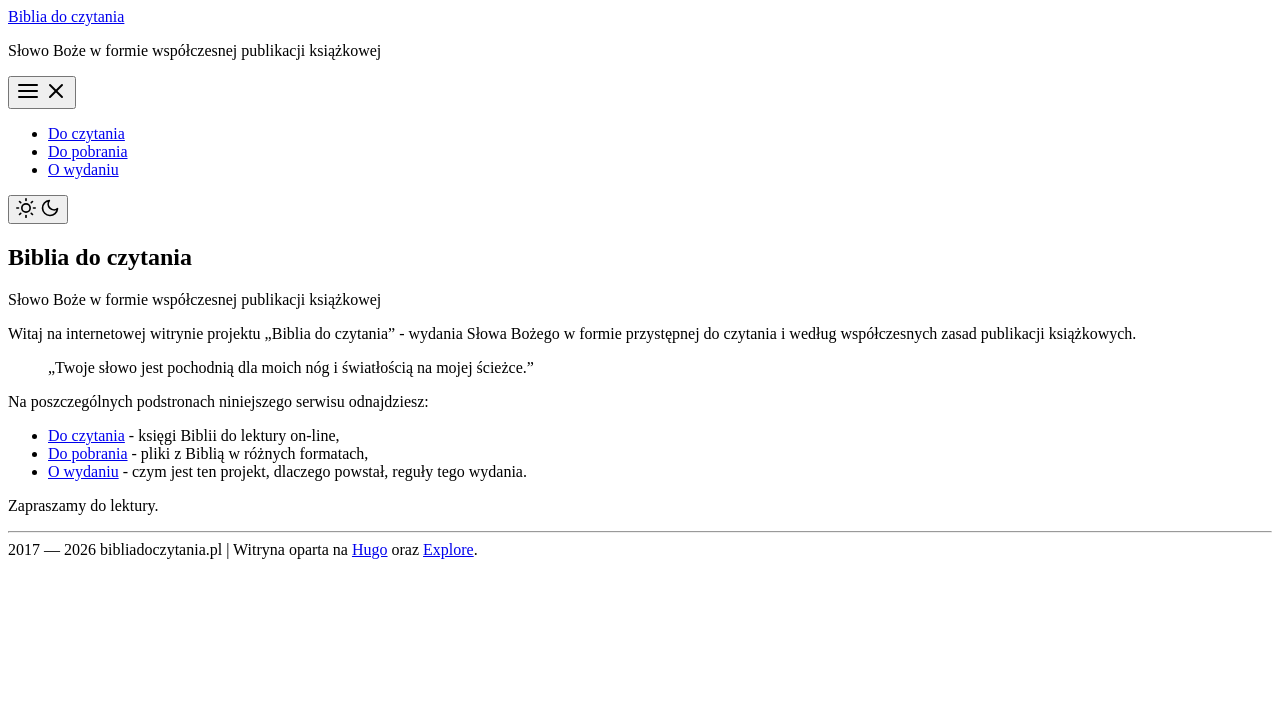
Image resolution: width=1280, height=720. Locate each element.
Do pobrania (88, 151)
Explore (448, 549)
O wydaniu (83, 169)
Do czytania (86, 133)
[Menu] (42, 92)
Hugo (370, 549)
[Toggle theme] (38, 209)
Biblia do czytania (66, 16)
